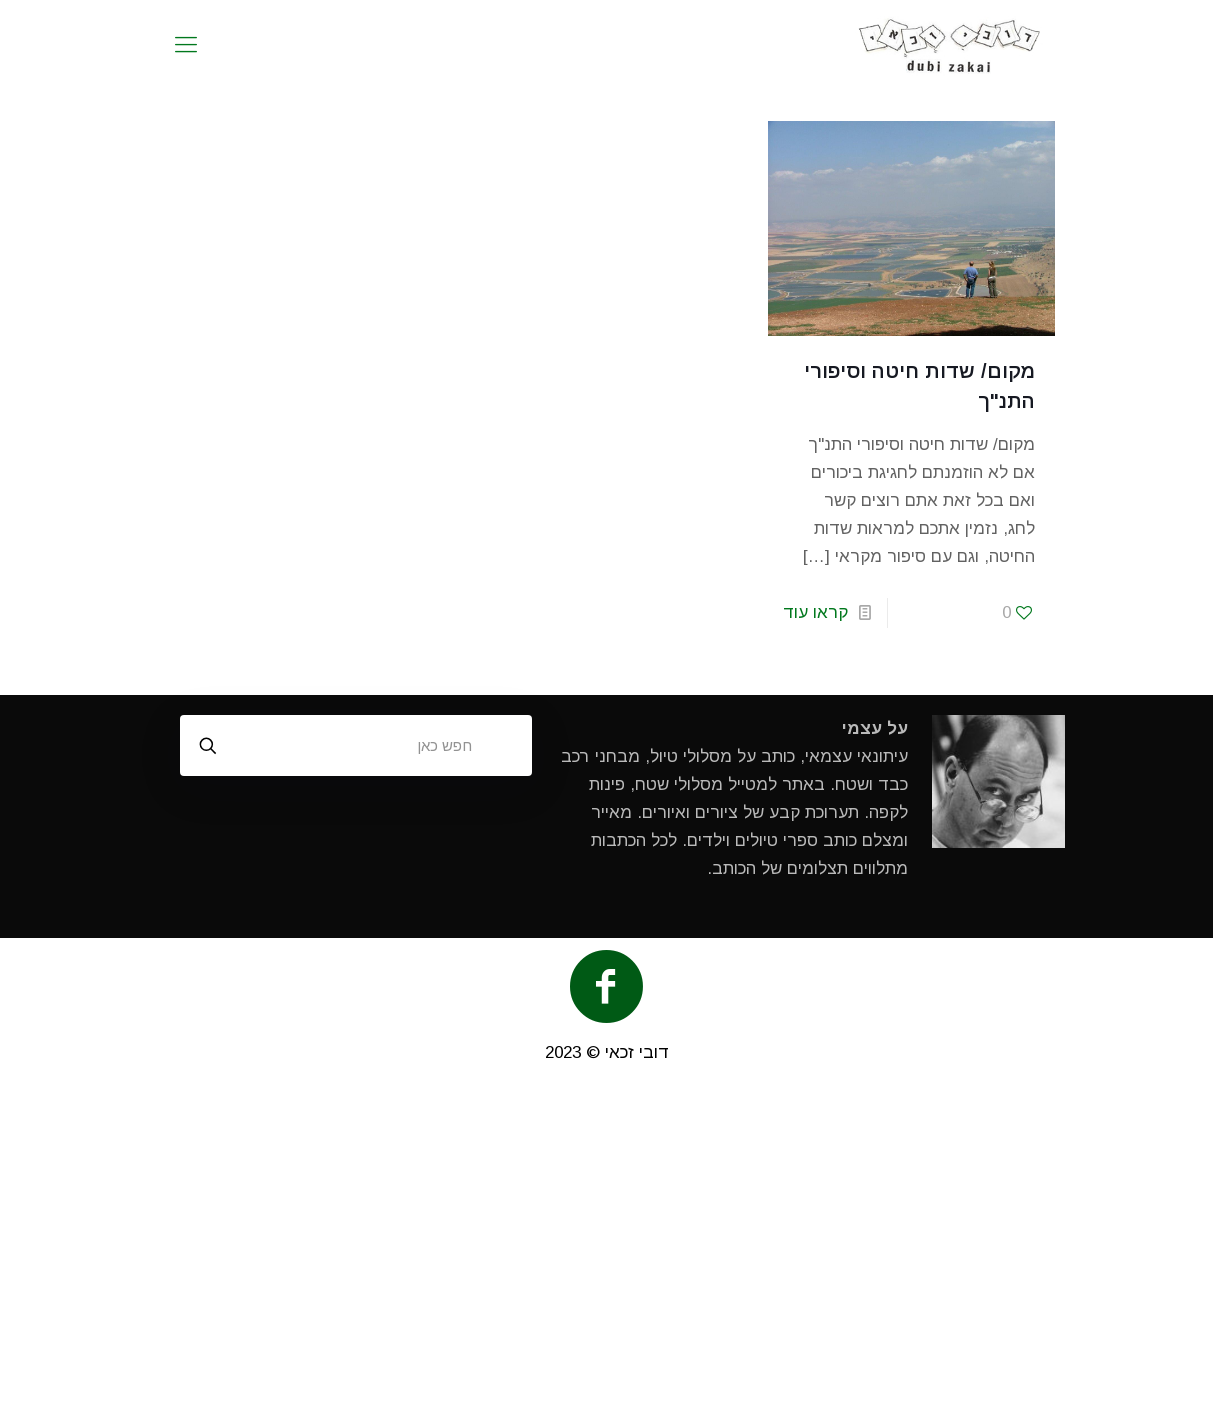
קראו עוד (815, 612)
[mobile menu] (186, 45)
